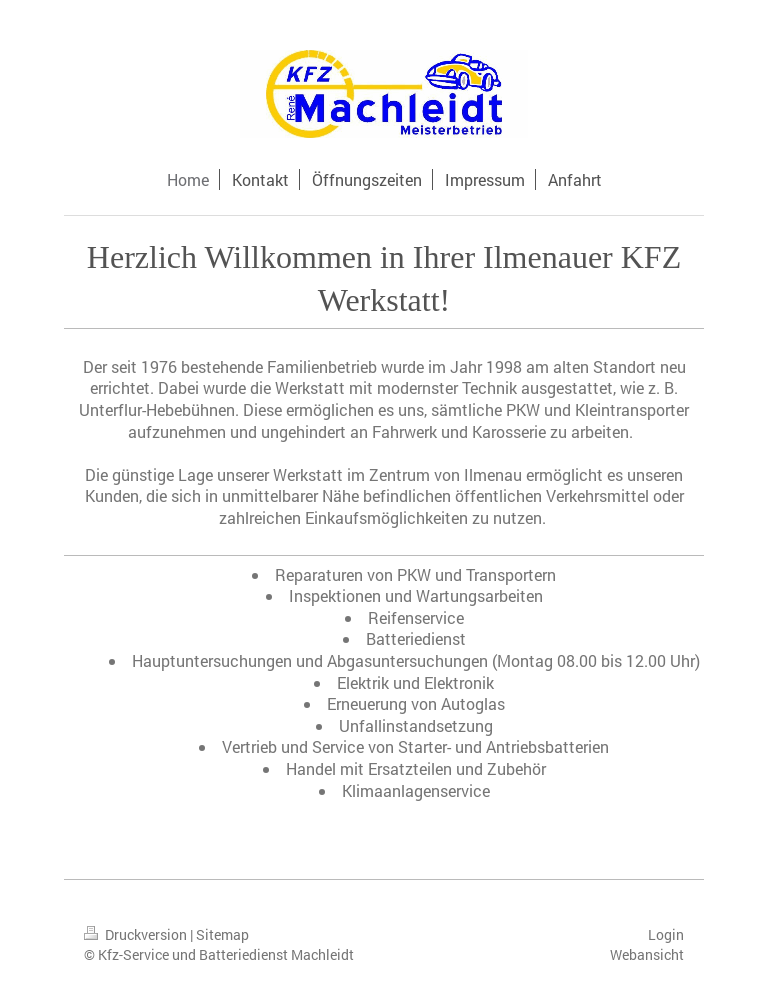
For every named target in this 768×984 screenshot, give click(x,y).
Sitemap (222, 934)
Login (666, 934)
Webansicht (647, 954)
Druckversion (137, 934)
